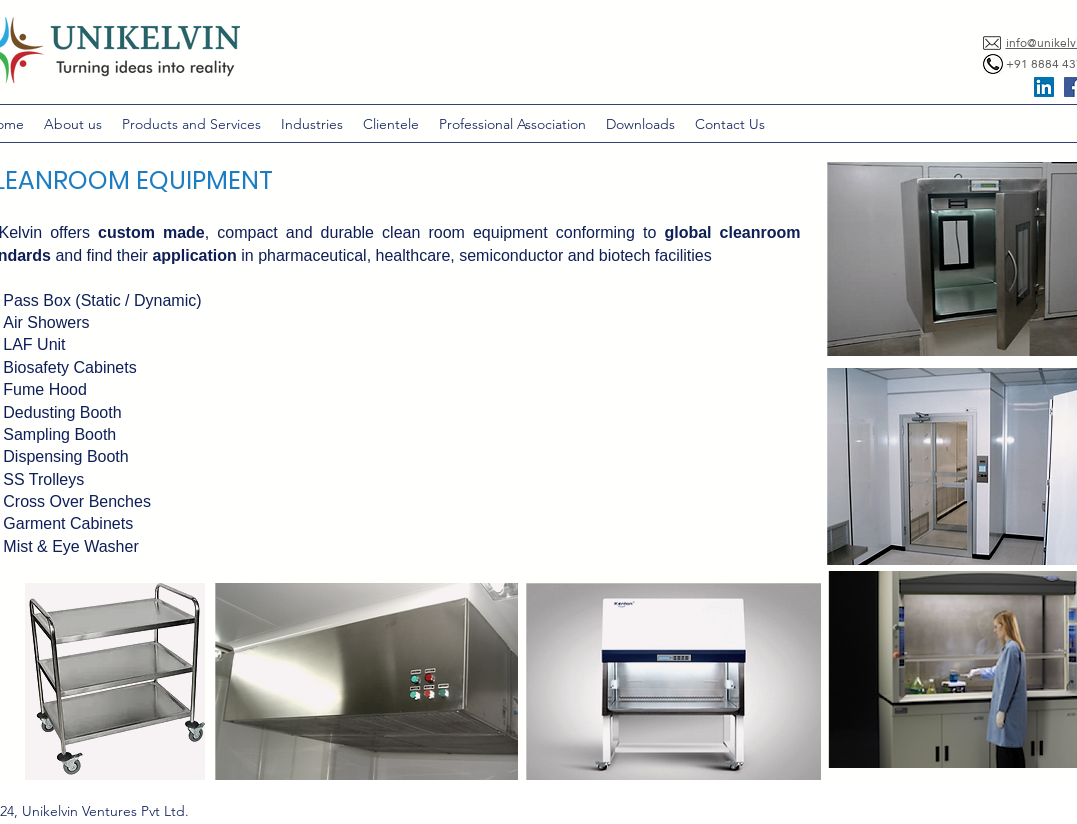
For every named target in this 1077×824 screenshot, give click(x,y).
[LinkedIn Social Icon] (1044, 87)
